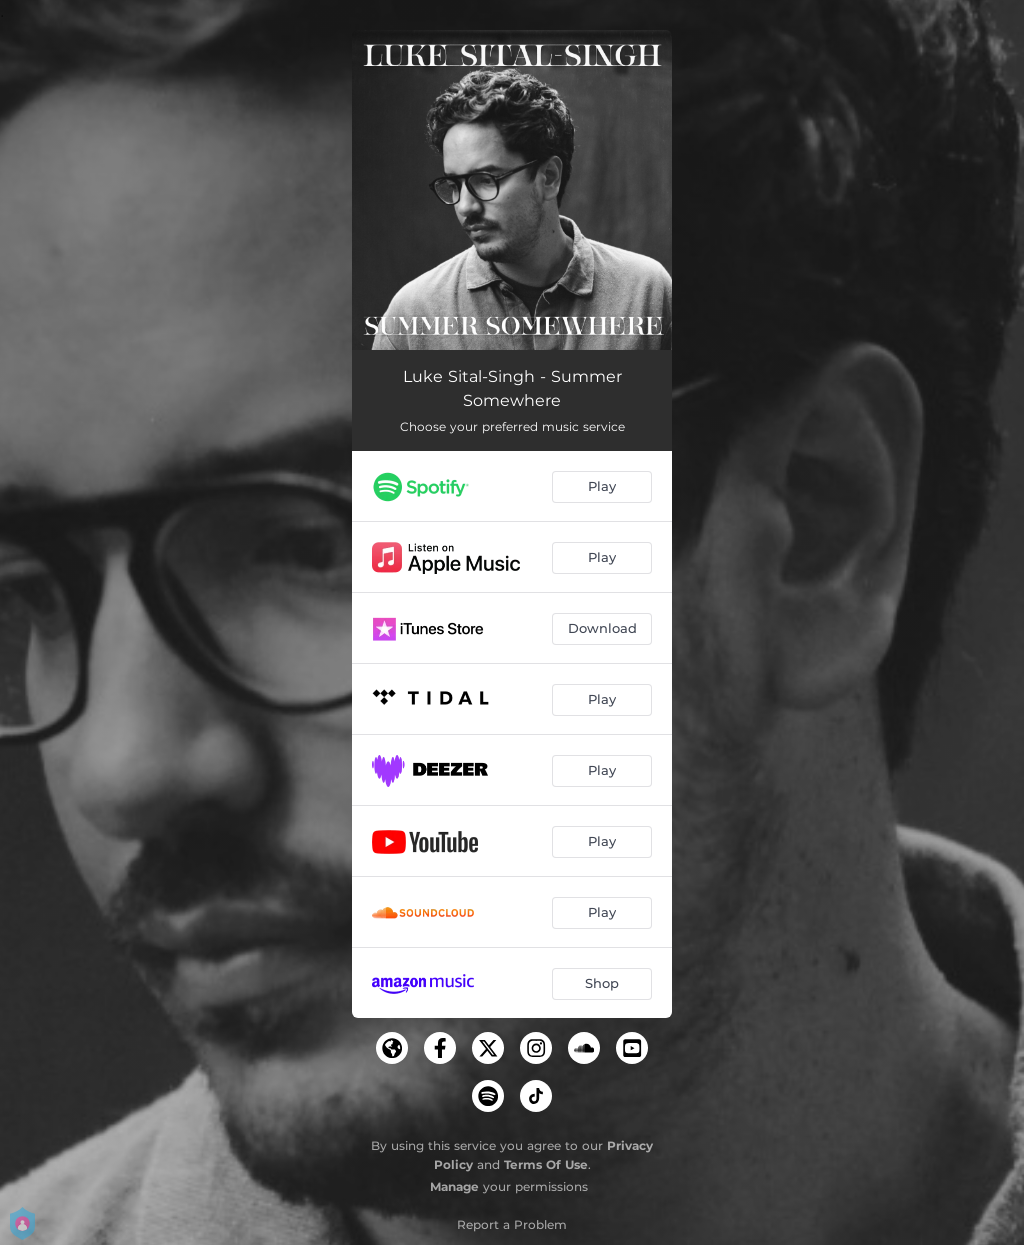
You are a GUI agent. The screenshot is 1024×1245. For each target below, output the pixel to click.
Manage (454, 1186)
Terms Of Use (546, 1164)
